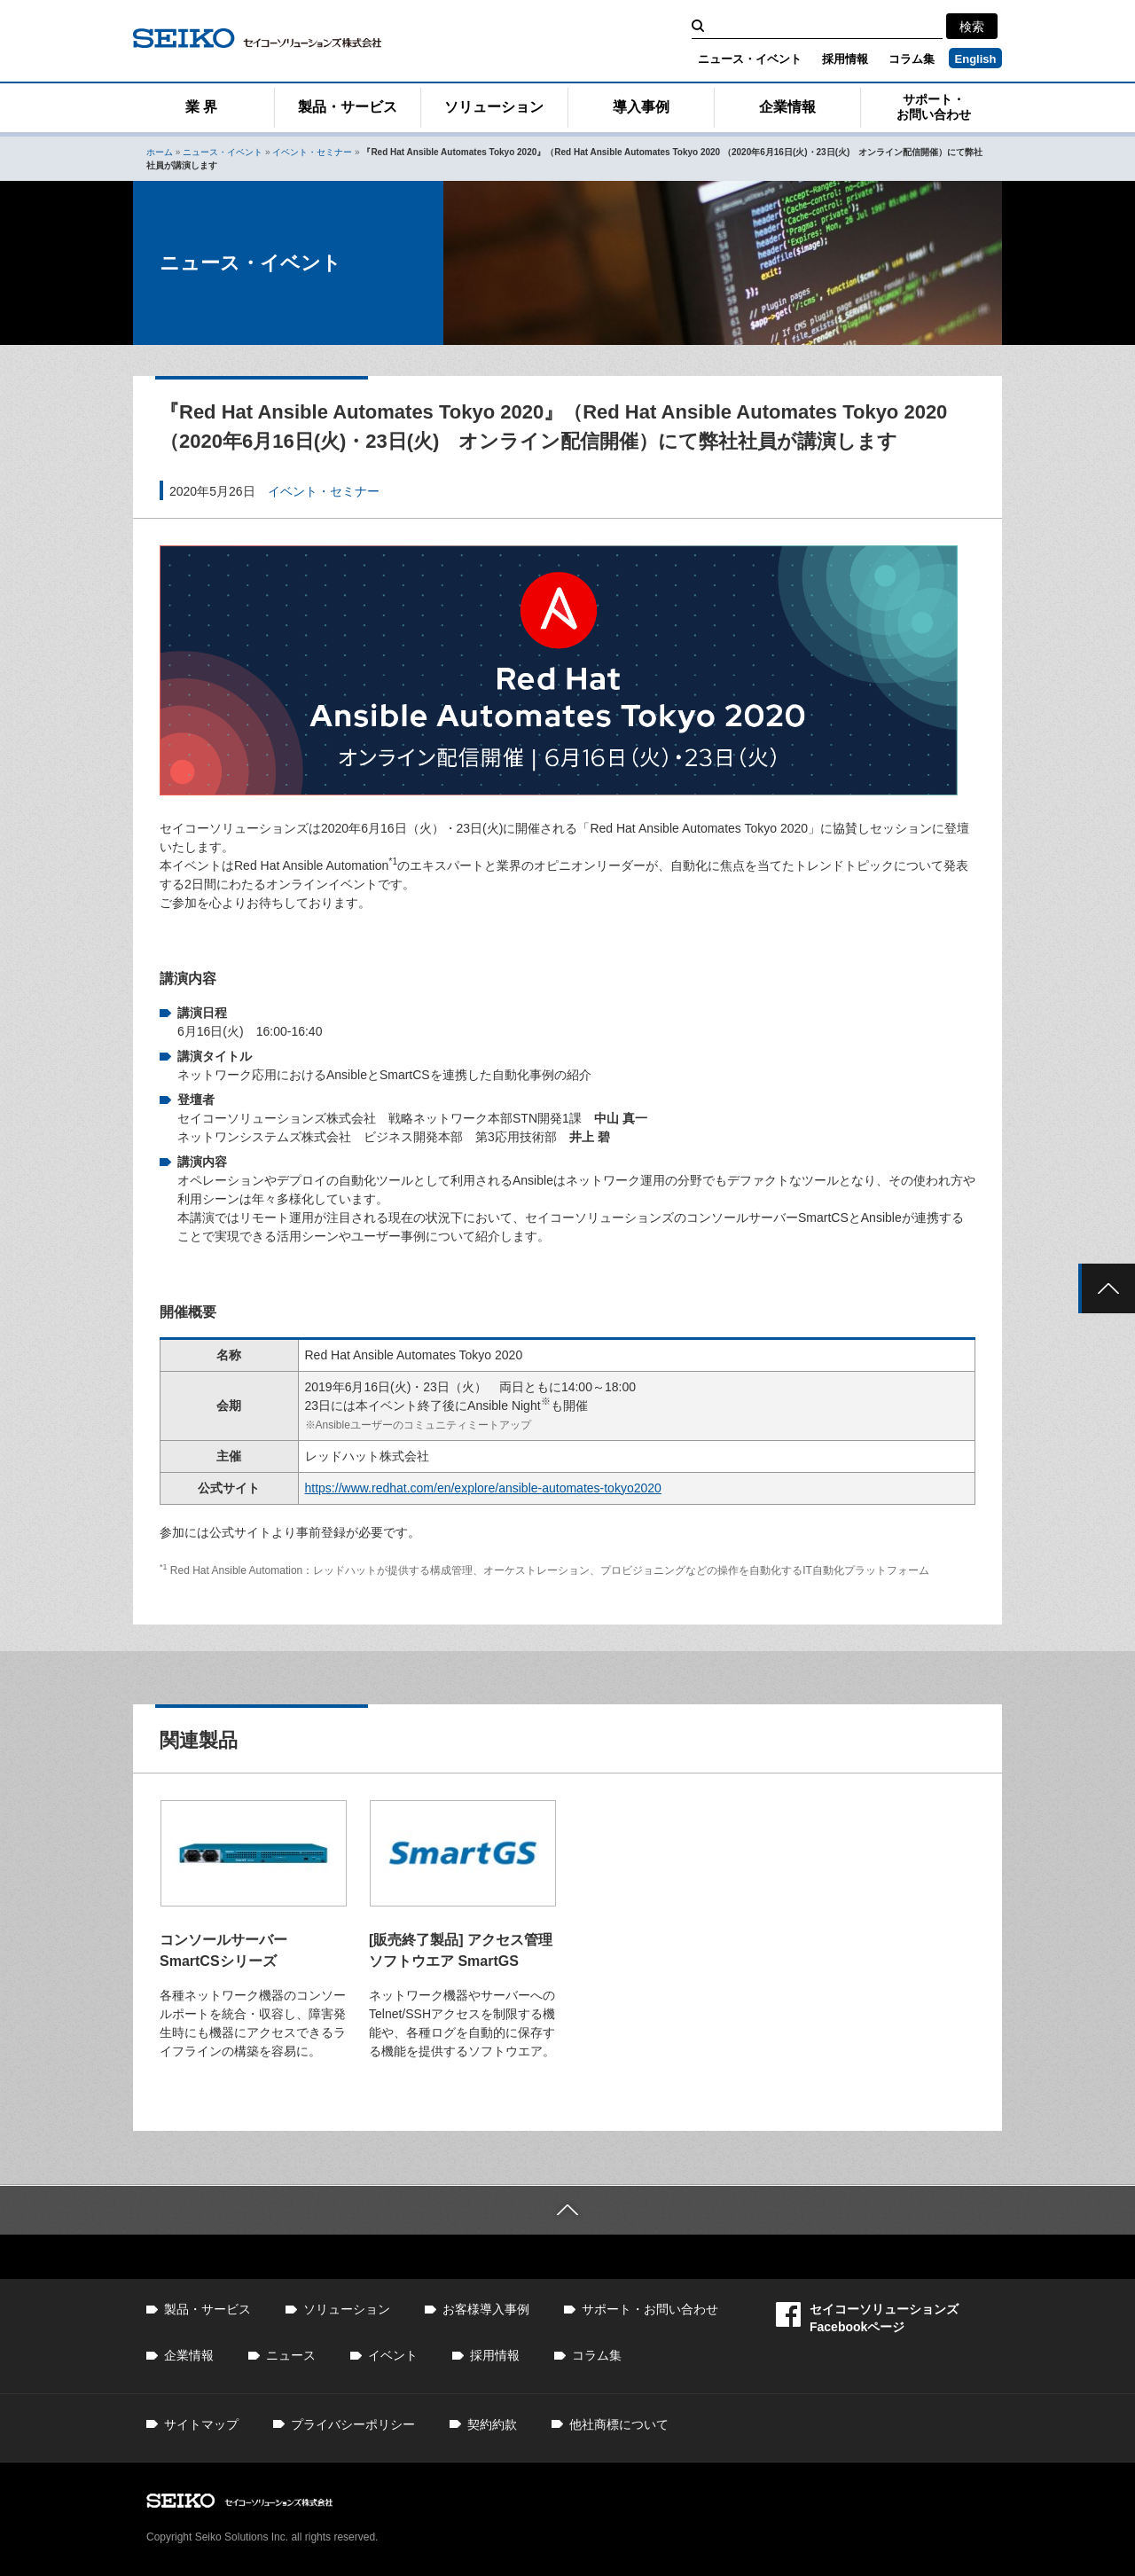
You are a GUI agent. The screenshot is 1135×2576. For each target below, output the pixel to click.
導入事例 (641, 106)
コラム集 (911, 59)
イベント (393, 2355)
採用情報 (845, 59)
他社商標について (619, 2424)
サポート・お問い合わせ (933, 106)
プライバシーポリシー (353, 2424)
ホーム (159, 152)
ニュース (291, 2355)
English (976, 59)
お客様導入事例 (485, 2309)
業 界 (201, 106)
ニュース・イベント (750, 59)
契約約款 (492, 2424)
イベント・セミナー (312, 152)
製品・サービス (347, 106)
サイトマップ (201, 2424)
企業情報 (787, 106)
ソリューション (494, 106)
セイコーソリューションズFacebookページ (867, 2317)
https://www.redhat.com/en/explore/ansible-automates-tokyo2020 (483, 1488)
